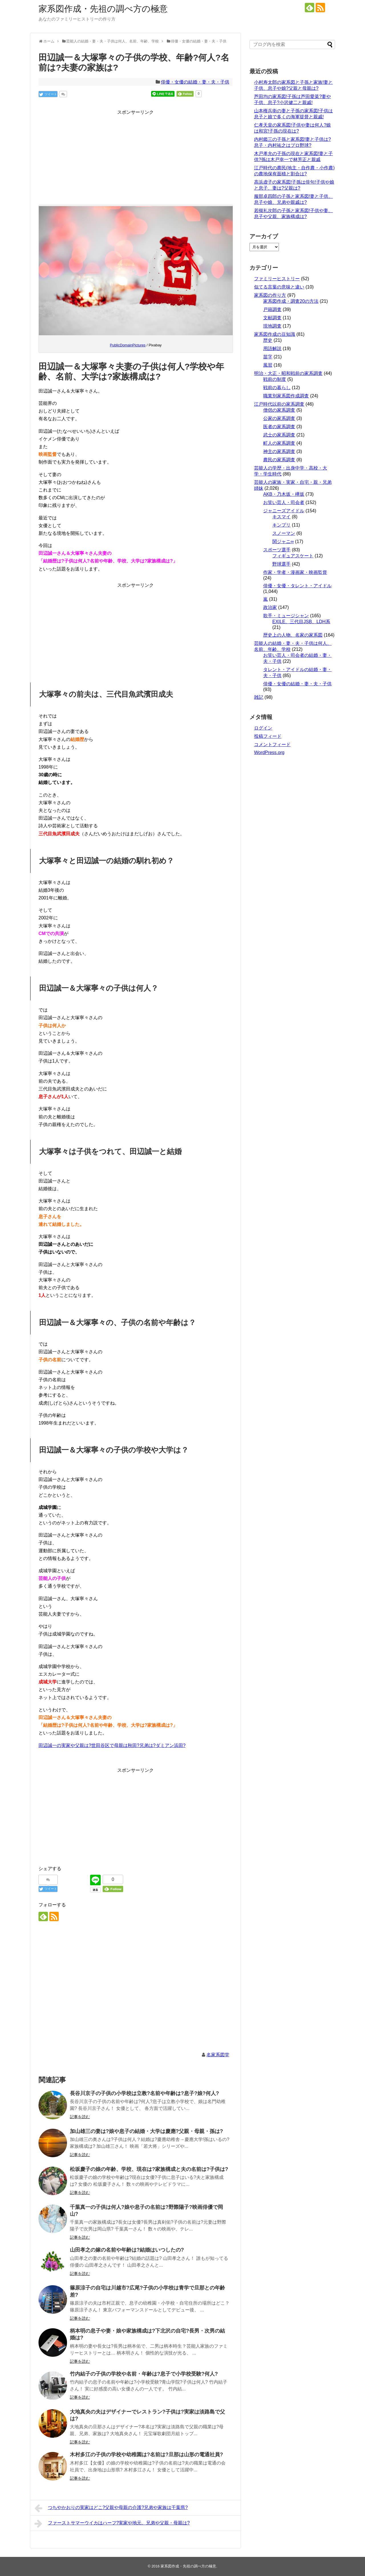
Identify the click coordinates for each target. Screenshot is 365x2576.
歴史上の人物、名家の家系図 (293, 635)
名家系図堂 (217, 2054)
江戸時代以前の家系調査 (279, 404)
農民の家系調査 (279, 459)
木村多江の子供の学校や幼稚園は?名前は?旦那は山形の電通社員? (146, 2454)
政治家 (270, 607)
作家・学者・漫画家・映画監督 (295, 572)
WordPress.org (269, 752)
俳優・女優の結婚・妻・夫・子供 (195, 82)
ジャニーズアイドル (283, 510)
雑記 (258, 697)
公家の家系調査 (279, 418)
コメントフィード (272, 744)
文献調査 (272, 317)
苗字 (267, 356)
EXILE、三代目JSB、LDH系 (301, 621)
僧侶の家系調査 (279, 410)
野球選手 (281, 564)
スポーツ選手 (277, 549)
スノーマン (283, 533)
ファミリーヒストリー (277, 278)
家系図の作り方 (270, 295)
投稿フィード (267, 736)
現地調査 (272, 326)
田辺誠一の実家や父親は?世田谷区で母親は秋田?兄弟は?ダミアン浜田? (112, 1745)
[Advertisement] (135, 156)
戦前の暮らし (277, 387)
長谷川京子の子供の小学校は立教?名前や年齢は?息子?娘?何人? (144, 2093)
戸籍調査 (272, 309)
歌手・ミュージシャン (286, 615)
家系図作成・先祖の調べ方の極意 (103, 8)
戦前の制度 (274, 379)
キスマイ (281, 516)
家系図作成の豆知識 (274, 334)
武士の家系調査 (279, 434)
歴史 (267, 340)
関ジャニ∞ (283, 541)
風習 (267, 365)
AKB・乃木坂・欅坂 (283, 494)
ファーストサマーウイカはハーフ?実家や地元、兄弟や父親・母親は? (112, 2523)
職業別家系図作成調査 (286, 395)
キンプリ (281, 525)
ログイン (263, 728)
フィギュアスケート (292, 555)
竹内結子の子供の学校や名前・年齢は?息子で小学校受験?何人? (144, 2374)
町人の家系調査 (279, 443)
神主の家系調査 (279, 451)
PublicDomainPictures (127, 345)
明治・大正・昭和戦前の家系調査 (288, 373)
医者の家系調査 (279, 426)
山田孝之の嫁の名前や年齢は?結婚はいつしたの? (127, 2250)
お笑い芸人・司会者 (283, 502)
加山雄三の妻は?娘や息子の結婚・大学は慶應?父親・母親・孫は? (146, 2131)
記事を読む (80, 2116)
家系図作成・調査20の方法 (291, 301)
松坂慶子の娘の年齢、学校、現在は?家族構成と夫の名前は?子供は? (149, 2169)
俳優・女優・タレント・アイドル (297, 585)
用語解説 (272, 348)
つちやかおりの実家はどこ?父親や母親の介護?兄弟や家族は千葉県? (111, 2508)
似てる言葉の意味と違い (279, 287)
